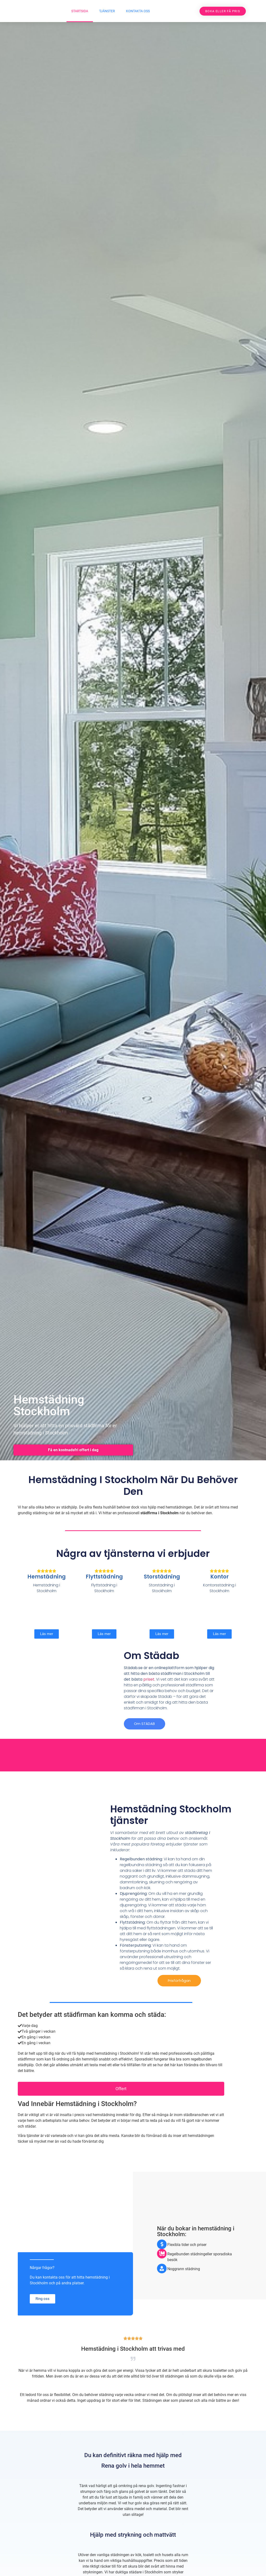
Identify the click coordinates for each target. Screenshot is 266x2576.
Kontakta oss (138, 11)
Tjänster (107, 11)
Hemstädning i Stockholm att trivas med (133, 2350)
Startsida (79, 11)
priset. (149, 1679)
